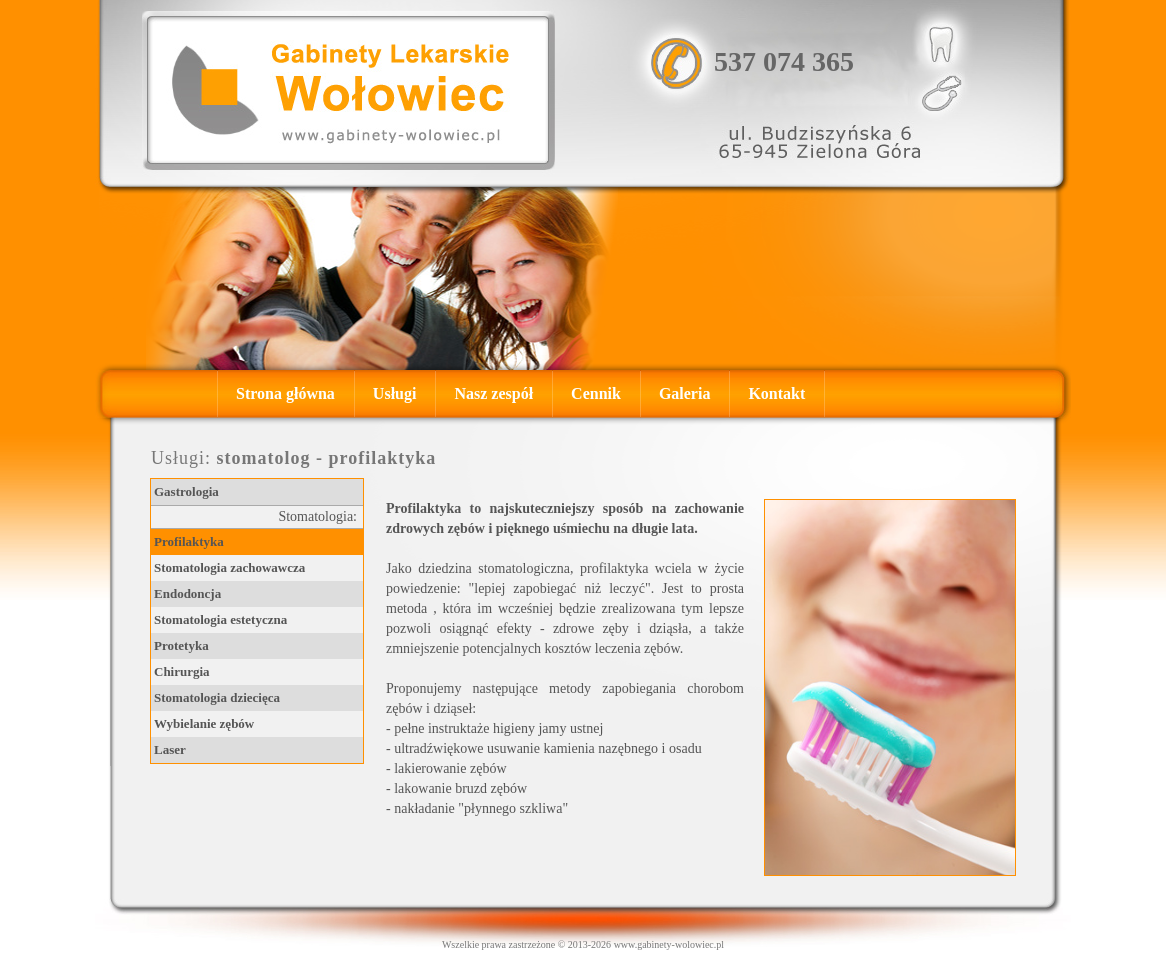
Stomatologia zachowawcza (229, 567)
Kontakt (776, 393)
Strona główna (285, 393)
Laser (170, 749)
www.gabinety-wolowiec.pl (669, 944)
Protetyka (181, 645)
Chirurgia (182, 671)
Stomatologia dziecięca (217, 697)
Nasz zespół (493, 393)
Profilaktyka (189, 541)
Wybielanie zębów (204, 723)
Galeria (685, 393)
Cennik (596, 393)
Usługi (395, 393)
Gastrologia (186, 491)
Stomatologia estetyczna (220, 619)
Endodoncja (187, 593)
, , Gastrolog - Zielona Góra (348, 90)
